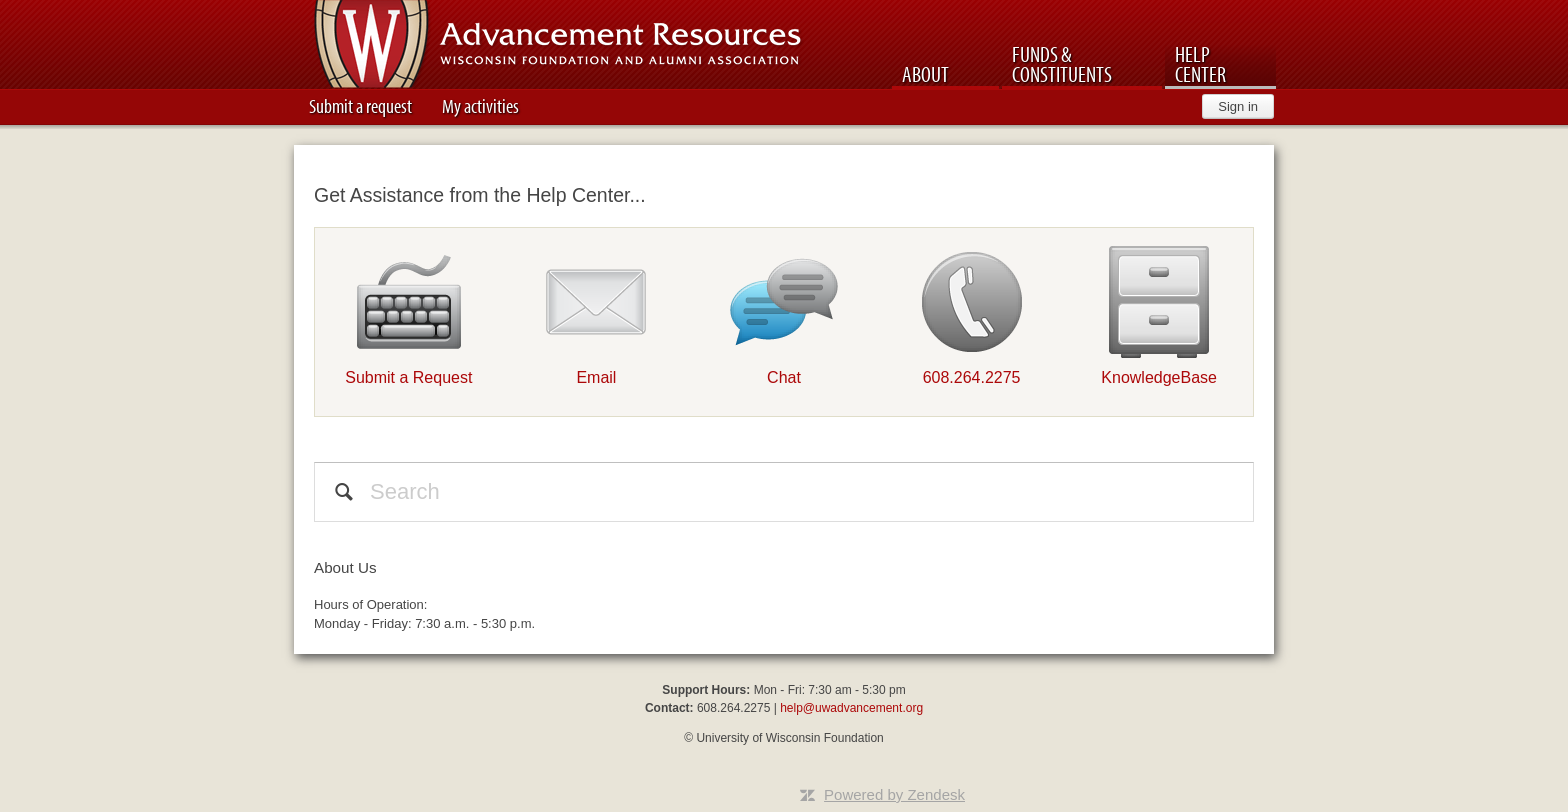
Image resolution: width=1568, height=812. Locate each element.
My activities (480, 105)
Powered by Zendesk (894, 794)
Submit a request (360, 105)
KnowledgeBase (1159, 377)
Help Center (1200, 64)
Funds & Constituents (1062, 64)
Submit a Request (408, 377)
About (925, 74)
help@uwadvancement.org (851, 708)
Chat (784, 377)
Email (596, 377)
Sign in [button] (1238, 106)
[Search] (784, 492)
